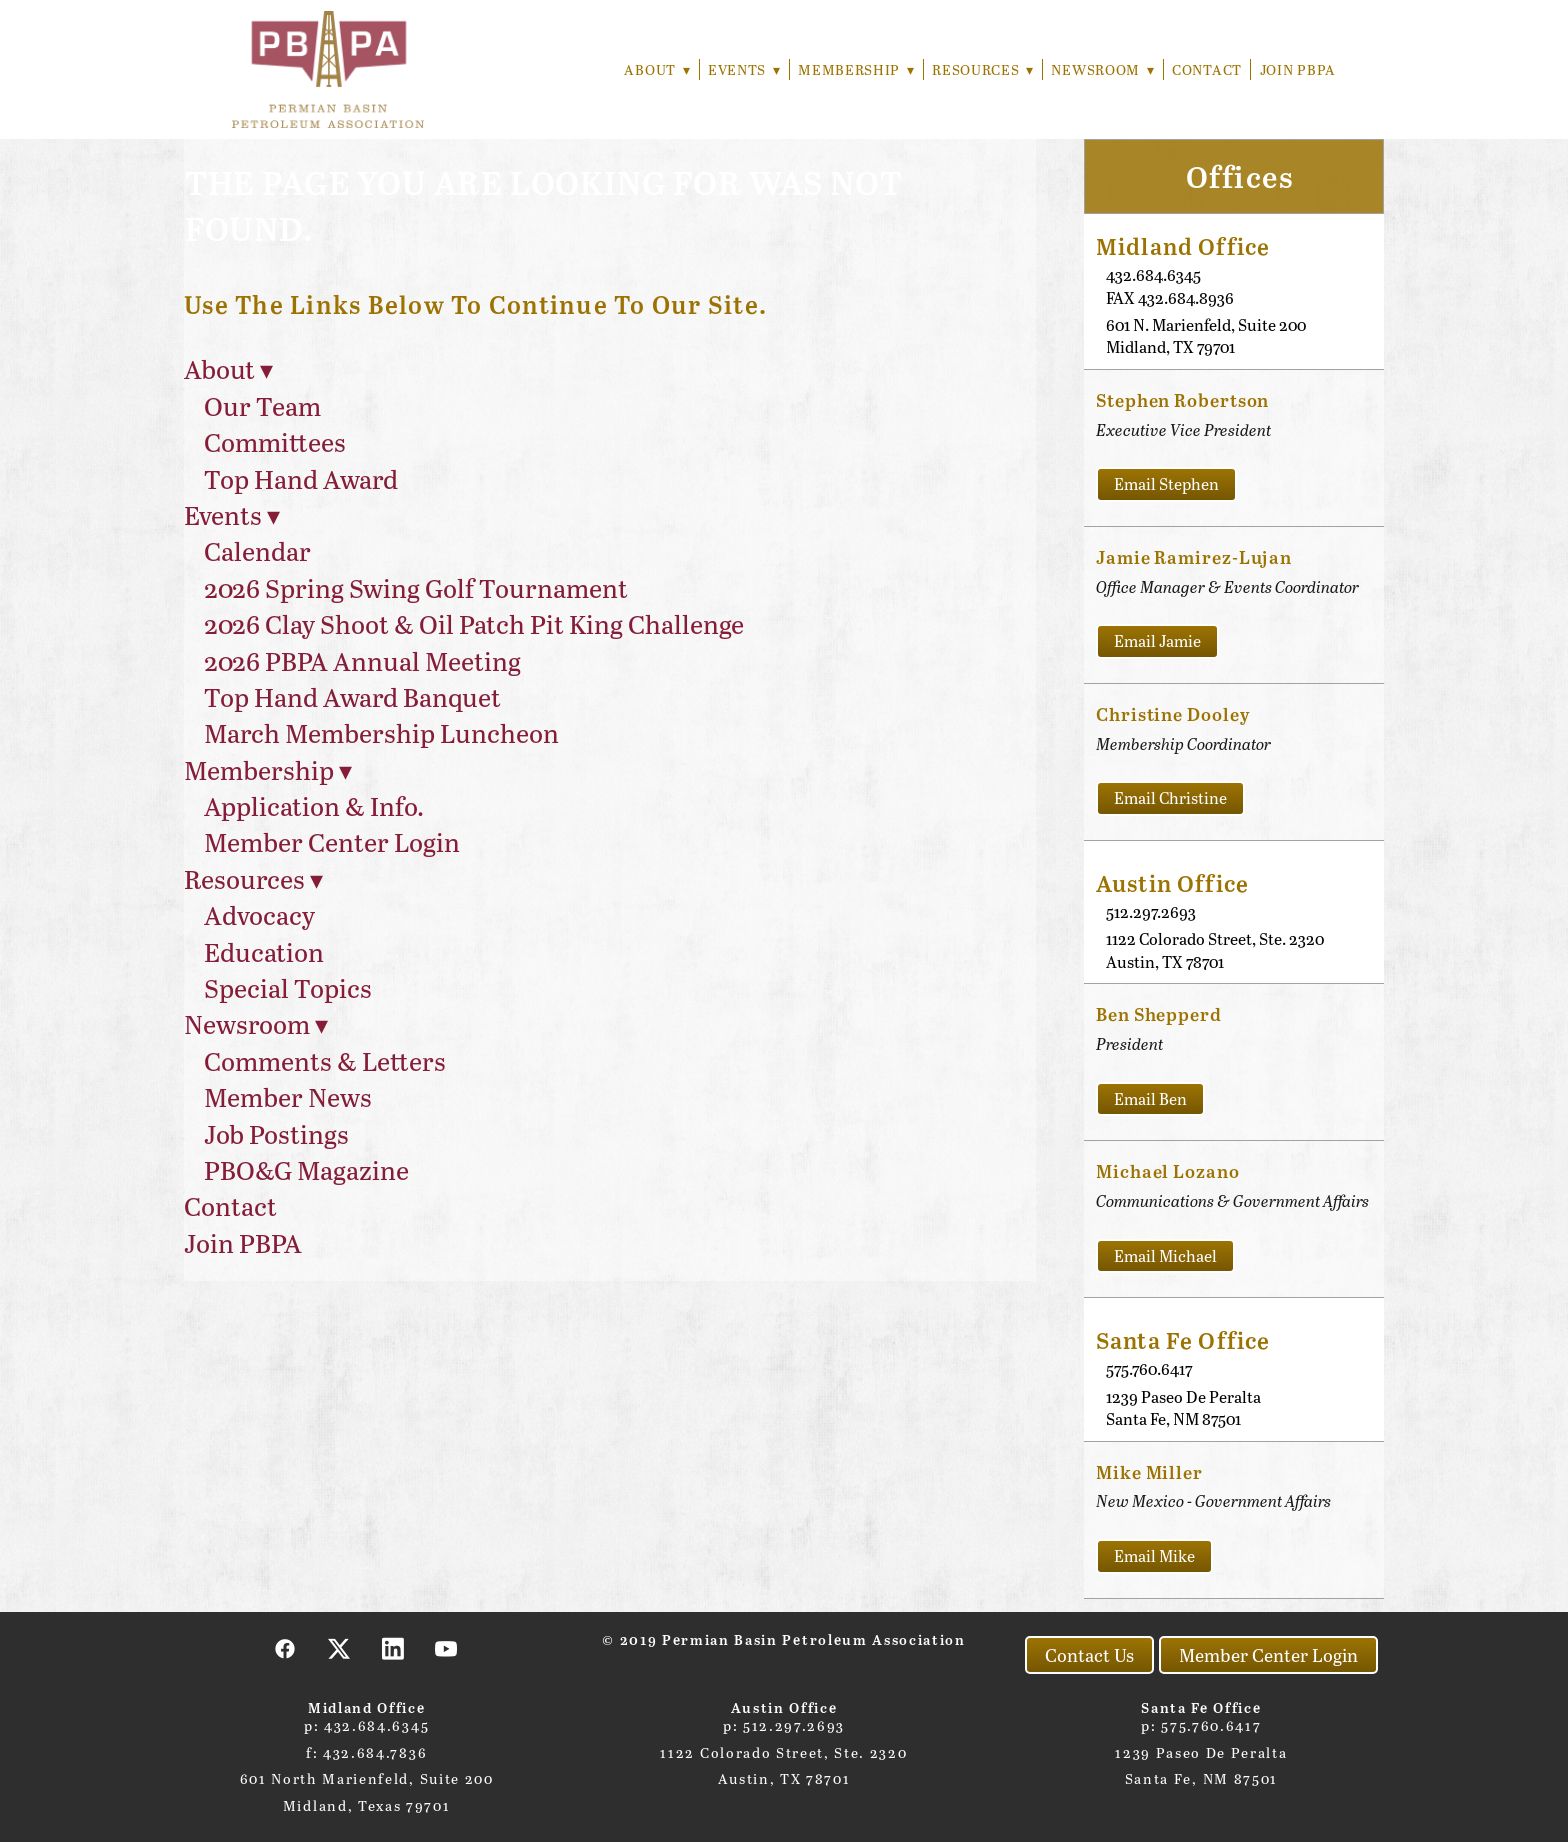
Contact (1207, 69)
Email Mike (1154, 1555)
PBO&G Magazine (306, 1169)
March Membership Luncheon (381, 732)
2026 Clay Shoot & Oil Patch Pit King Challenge (474, 623)
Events (739, 69)
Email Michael (1165, 1255)
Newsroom (1102, 69)
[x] (340, 1648)
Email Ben (1150, 1098)
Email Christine (1170, 797)
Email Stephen (1166, 483)
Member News (288, 1096)
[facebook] (286, 1648)
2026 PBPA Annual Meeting (362, 660)
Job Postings (276, 1133)
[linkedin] (393, 1648)
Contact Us (1089, 1655)
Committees (275, 441)
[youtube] (447, 1648)
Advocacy (259, 914)
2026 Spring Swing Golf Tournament (416, 587)
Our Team (262, 405)
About (650, 69)
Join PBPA (1298, 69)
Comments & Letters (325, 1060)
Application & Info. (314, 805)
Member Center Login (332, 841)
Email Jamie (1157, 640)
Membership (853, 69)
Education (264, 951)
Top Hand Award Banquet (352, 696)
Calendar (257, 550)
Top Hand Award (301, 478)
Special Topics (288, 987)
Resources (980, 69)
